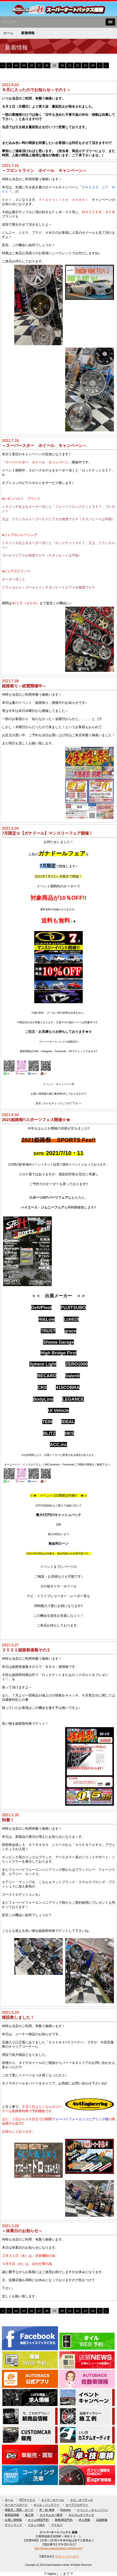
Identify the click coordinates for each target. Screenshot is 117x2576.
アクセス (57, 2525)
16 (31, 65)
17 (39, 65)
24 (92, 65)
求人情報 (84, 2520)
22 (77, 65)
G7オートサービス (67, 2556)
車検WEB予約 (64, 2520)
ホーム (8, 33)
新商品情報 (12, 2515)
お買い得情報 (13, 2520)
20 (62, 65)
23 (85, 65)
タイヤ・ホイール (52, 2500)
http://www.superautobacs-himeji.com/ (58, 2548)
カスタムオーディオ (81, 2515)
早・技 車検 (46, 2510)
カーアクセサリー (76, 2505)
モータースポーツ (16, 2505)
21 (69, 65)
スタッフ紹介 (36, 2525)
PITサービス (27, 2500)
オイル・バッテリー (46, 2505)
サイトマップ (13, 2525)
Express (65, 2510)
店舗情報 (101, 2520)
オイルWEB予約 (38, 2520)
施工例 (29, 2515)
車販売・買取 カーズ (19, 2510)
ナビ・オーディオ (81, 2500)
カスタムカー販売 (51, 2515)
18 (46, 65)
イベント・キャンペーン (92, 2510)
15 (23, 65)
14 (16, 65)
